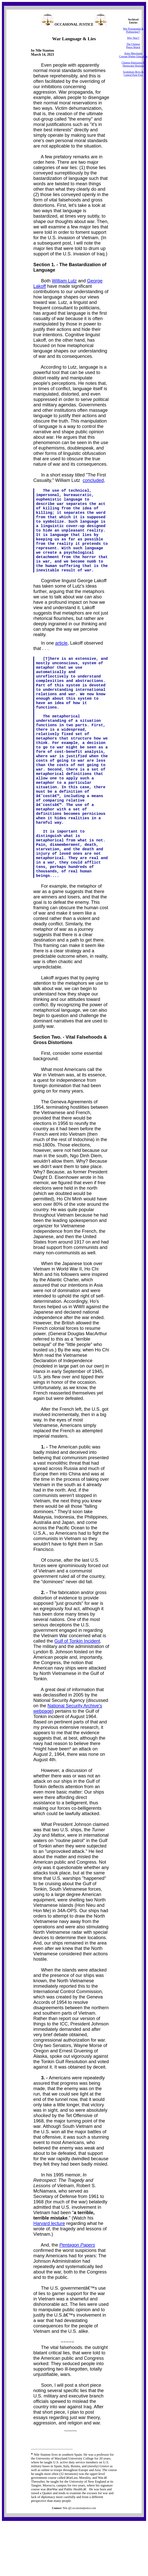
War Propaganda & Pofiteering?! (133, 30)
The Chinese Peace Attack (133, 46)
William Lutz (64, 280)
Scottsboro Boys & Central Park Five (133, 73)
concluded (93, 480)
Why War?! (133, 38)
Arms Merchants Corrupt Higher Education (133, 55)
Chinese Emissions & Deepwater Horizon (133, 64)
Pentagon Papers (77, 2298)
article (61, 657)
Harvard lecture (49, 2276)
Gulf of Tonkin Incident (77, 1694)
